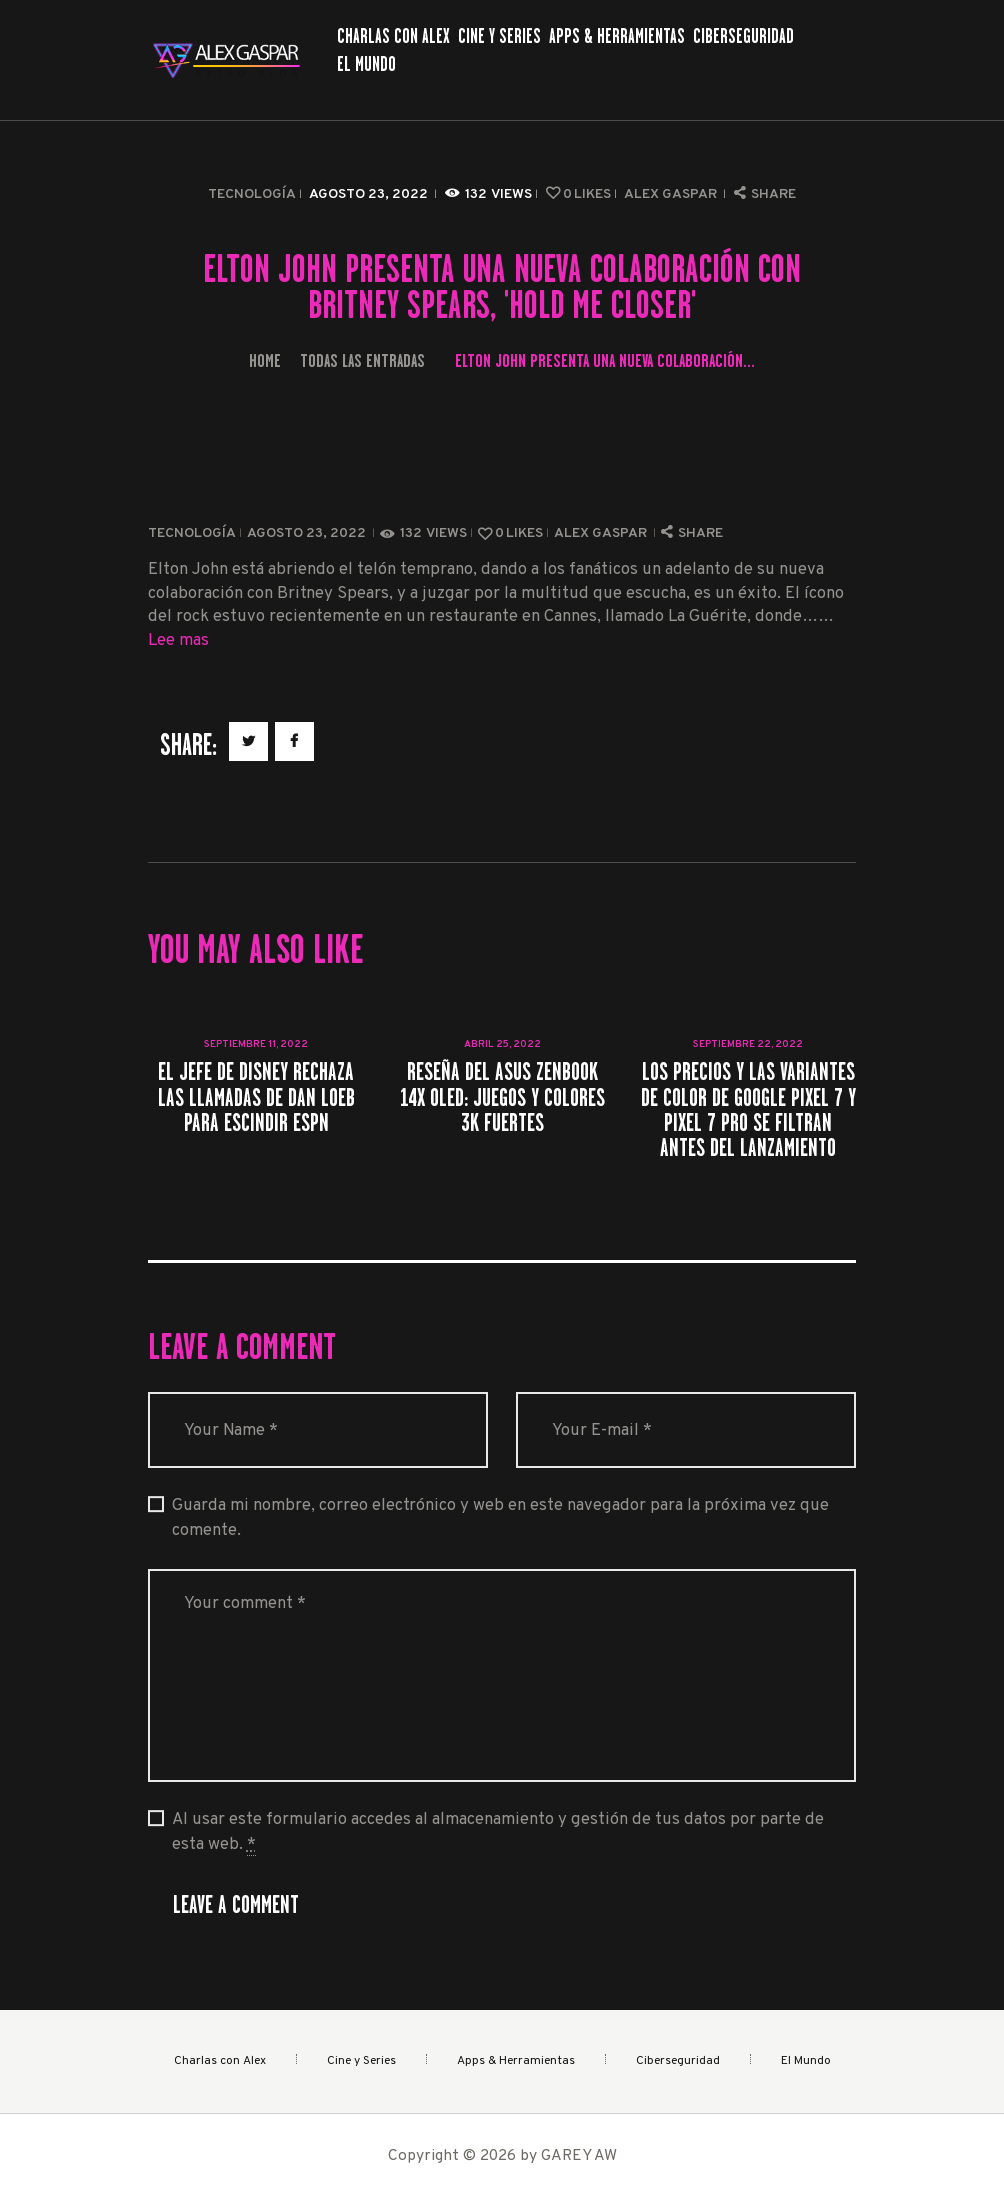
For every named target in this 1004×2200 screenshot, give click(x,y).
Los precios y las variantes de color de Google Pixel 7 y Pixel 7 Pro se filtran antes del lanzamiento (748, 1109)
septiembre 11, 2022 (256, 1044)
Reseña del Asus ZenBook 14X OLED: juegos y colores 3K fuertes (502, 1097)
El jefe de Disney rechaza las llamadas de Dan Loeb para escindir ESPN (256, 1097)
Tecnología (252, 194)
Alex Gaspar (672, 194)
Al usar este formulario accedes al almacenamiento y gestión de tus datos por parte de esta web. (498, 1832)
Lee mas (178, 640)
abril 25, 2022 (502, 1044)
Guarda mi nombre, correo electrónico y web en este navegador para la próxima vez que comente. (500, 1518)
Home (265, 360)
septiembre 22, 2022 (748, 1044)
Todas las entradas (362, 360)
